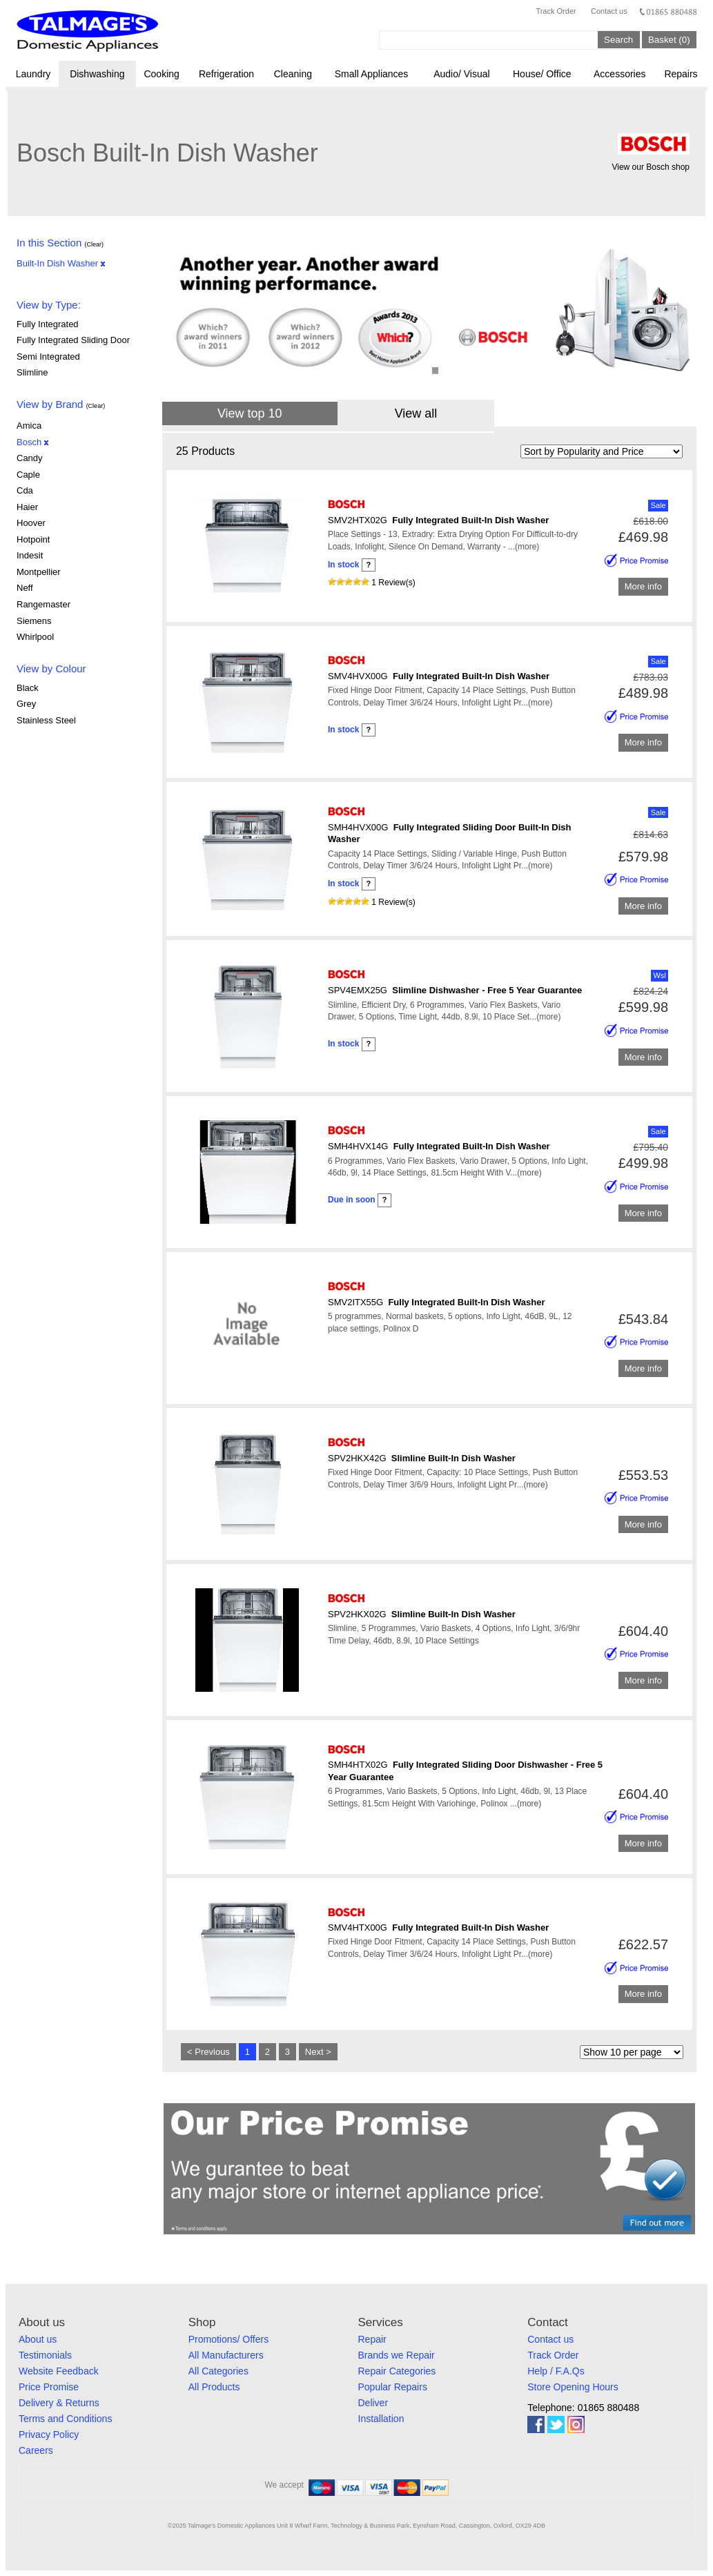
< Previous (208, 2052)
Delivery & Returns (59, 2402)
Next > (318, 2052)
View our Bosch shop (651, 167)
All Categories (218, 2371)
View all (416, 413)
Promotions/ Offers (228, 2339)
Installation (381, 2418)
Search (618, 40)
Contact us (609, 11)
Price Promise (49, 2386)
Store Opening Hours (572, 2386)
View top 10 (249, 413)
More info (643, 587)
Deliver (373, 2402)
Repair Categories (397, 2371)
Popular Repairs (392, 2386)
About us (38, 2339)
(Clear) (94, 244)
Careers (36, 2450)
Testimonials (45, 2355)
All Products (214, 2386)
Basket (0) (669, 40)
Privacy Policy (49, 2434)
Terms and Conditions (65, 2418)
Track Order (556, 11)
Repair (372, 2339)
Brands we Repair (396, 2355)
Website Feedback (59, 2371)
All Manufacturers (226, 2355)
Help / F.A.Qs (555, 2371)
